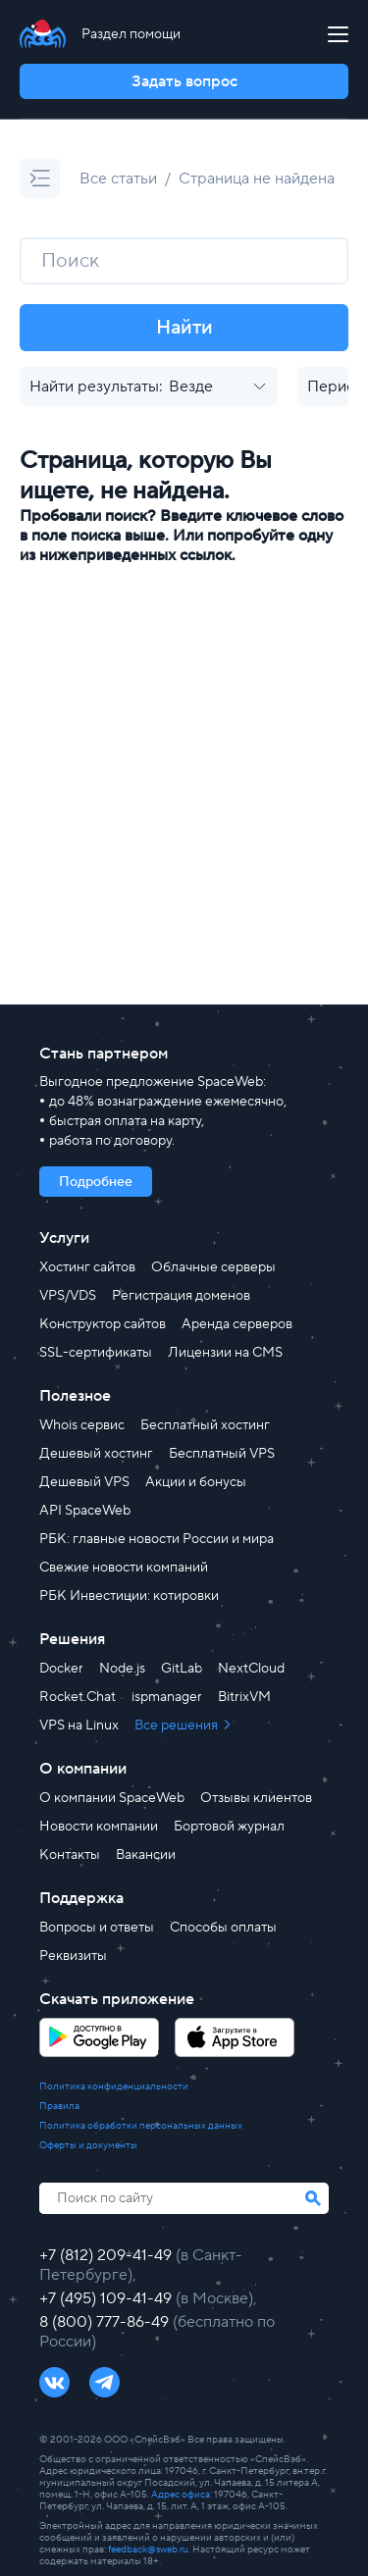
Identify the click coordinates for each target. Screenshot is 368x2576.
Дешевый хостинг (96, 1454)
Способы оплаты (223, 1927)
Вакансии (146, 1855)
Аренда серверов (237, 1324)
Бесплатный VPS (222, 1454)
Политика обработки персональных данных (140, 2126)
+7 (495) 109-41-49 (107, 2298)
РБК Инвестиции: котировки (129, 1596)
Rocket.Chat (77, 1697)
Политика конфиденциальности (113, 2086)
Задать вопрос (184, 81)
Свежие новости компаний (123, 1567)
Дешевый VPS (84, 1482)
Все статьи (118, 178)
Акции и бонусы (195, 1482)
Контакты (69, 1855)
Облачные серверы (213, 1267)
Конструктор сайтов (102, 1324)
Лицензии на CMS (225, 1353)
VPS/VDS (67, 1296)
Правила (59, 2106)
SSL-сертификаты (95, 1353)
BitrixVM (244, 1697)
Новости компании (98, 1826)
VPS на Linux (79, 1725)
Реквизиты (73, 1956)
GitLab (181, 1668)
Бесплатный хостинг (205, 1425)
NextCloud (251, 1668)
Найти (184, 327)
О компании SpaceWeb (111, 1798)
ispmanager (166, 1697)
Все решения (177, 1725)
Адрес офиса (180, 2494)
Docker (61, 1668)
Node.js (122, 1668)
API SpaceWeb (85, 1511)
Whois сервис (82, 1425)
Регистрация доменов (181, 1296)
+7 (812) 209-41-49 (107, 2255)
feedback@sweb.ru (148, 2549)
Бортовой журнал (229, 1826)
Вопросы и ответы (96, 1927)
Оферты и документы (88, 2145)
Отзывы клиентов (256, 1798)
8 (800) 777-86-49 (106, 2322)
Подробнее (95, 1182)
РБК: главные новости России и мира (156, 1539)
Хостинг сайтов (87, 1267)
